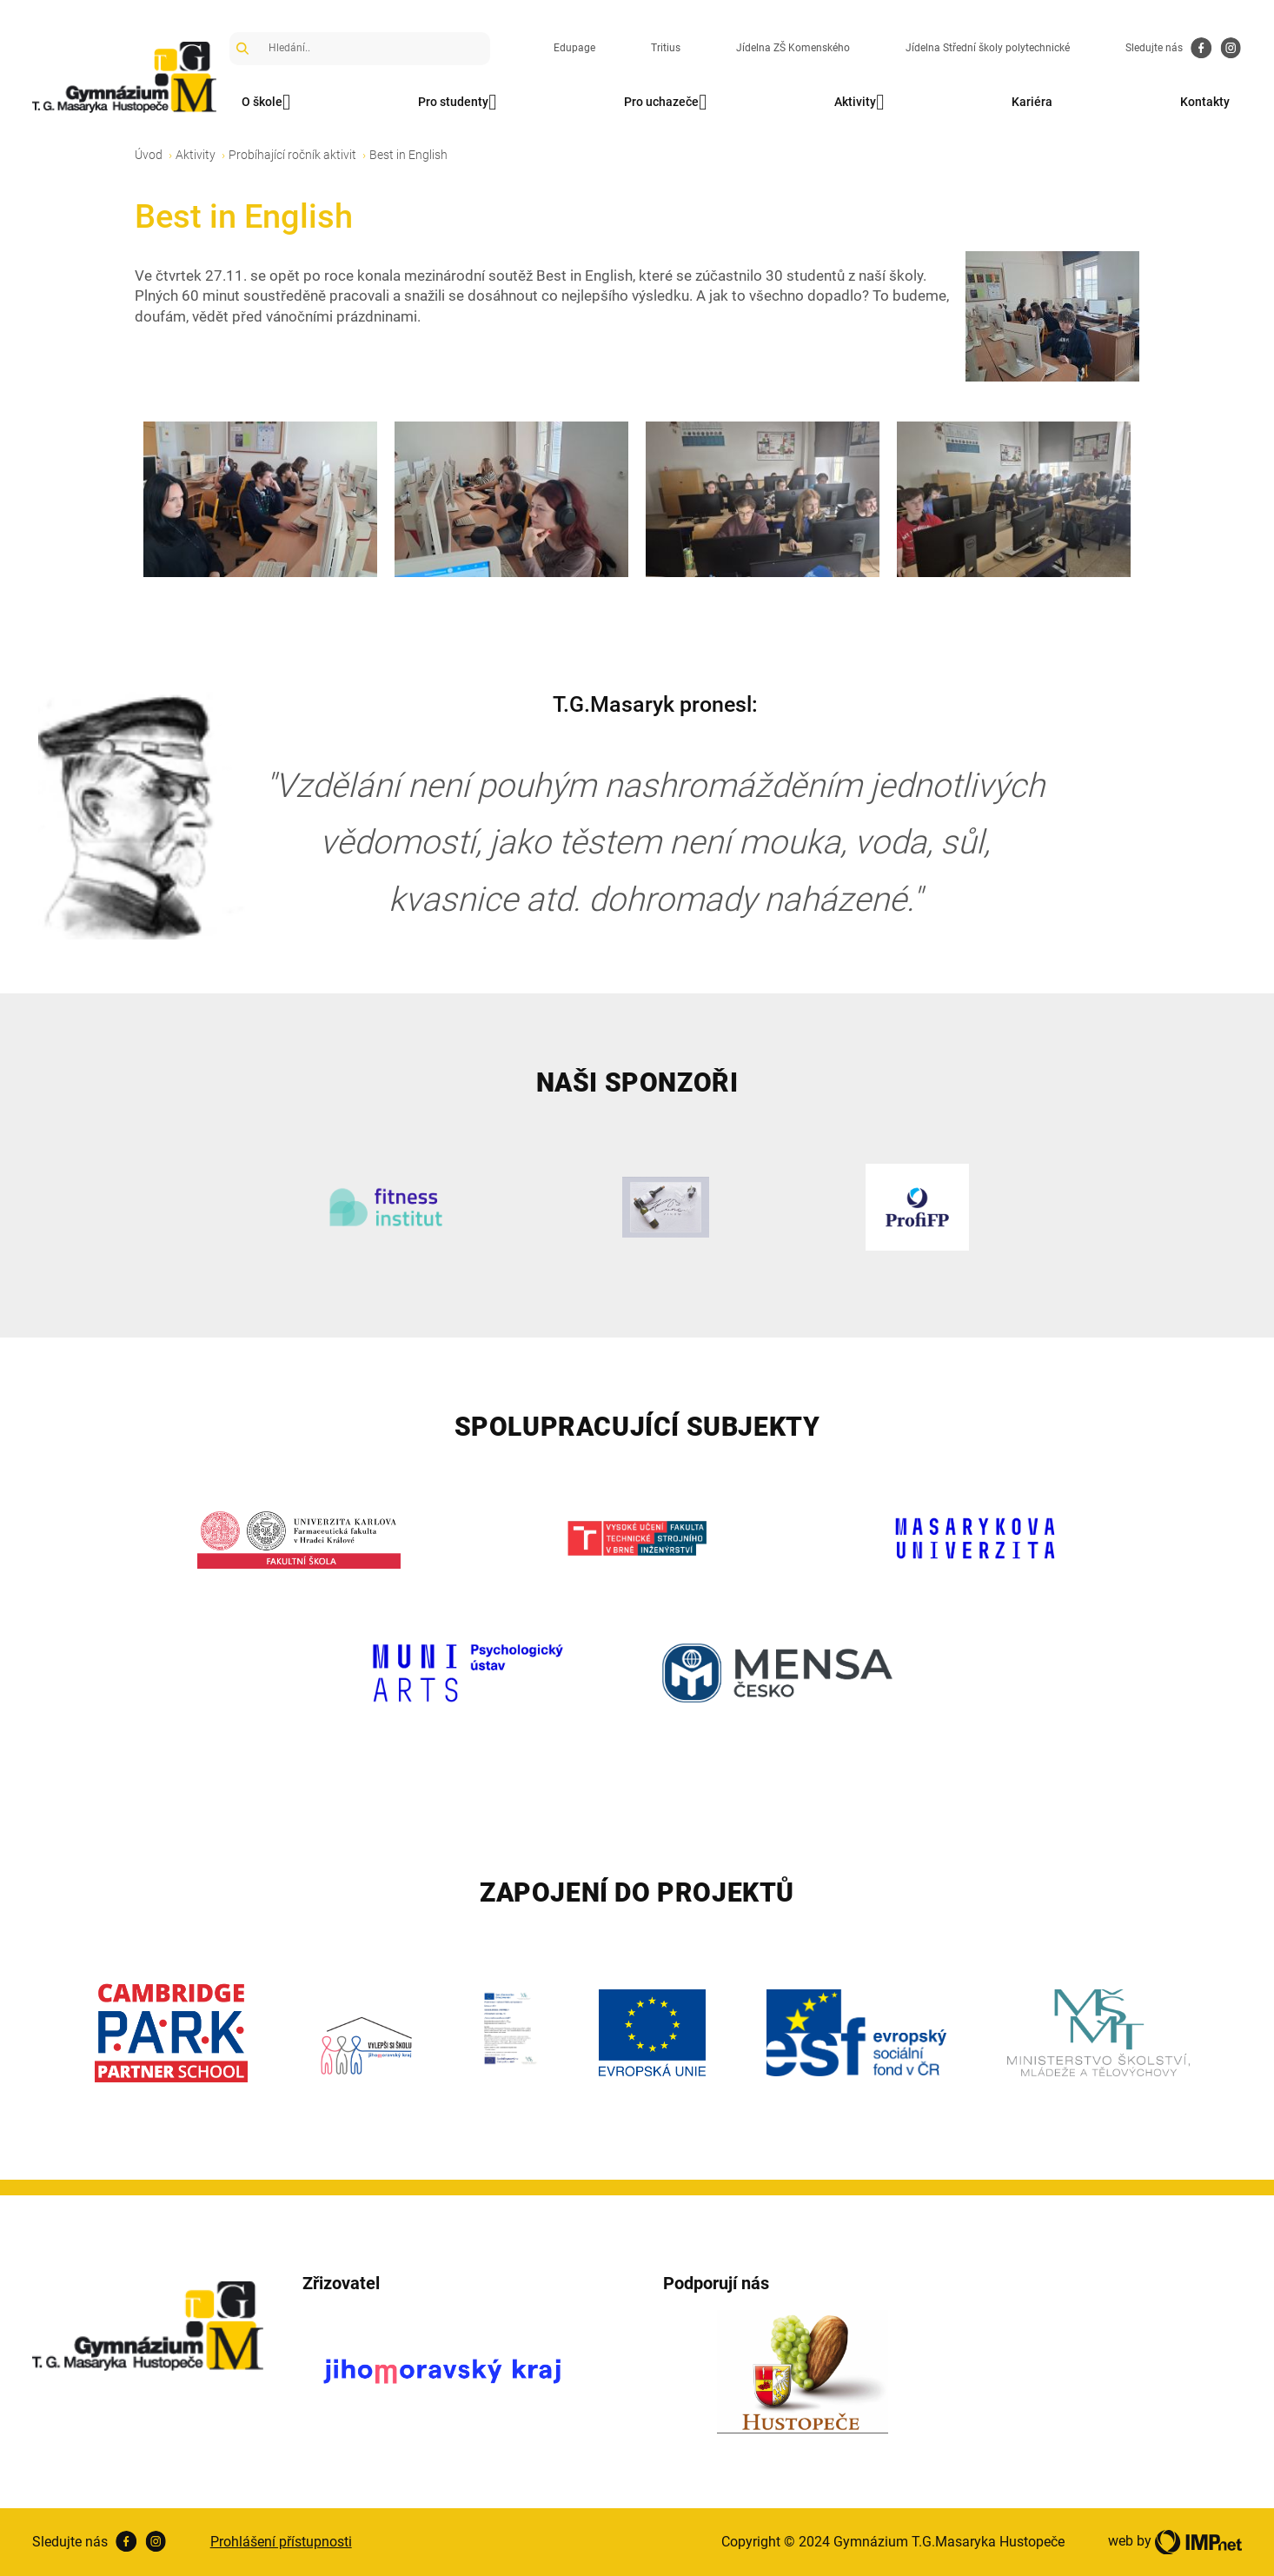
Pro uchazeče (665, 102)
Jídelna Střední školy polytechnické (988, 48)
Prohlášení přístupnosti (281, 2541)
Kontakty (1205, 102)
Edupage (574, 48)
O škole (266, 102)
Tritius (665, 48)
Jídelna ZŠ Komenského (793, 48)
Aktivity (859, 102)
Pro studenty (457, 102)
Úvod (149, 155)
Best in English (408, 155)
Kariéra (1032, 102)
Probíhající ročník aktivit (292, 155)
